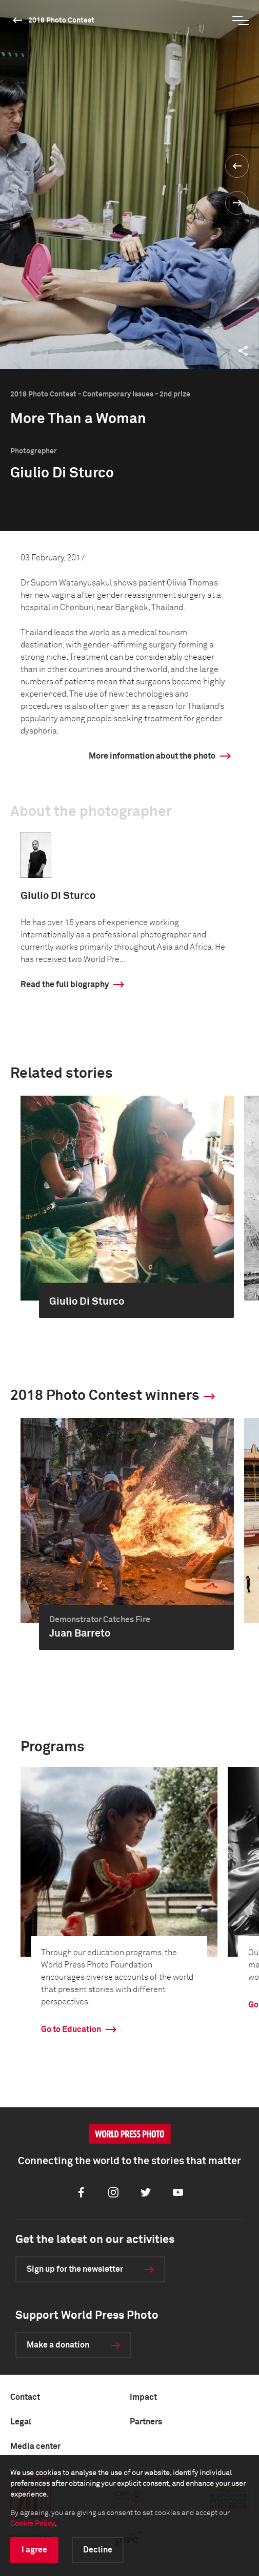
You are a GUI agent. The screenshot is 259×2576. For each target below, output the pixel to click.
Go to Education (71, 2029)
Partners (146, 2422)
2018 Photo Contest (61, 20)
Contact (25, 2397)
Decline (97, 2550)
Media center (35, 2446)
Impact (143, 2397)
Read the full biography (65, 984)
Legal (20, 2422)
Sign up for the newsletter (75, 2269)
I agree (34, 2550)
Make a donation (58, 2345)
